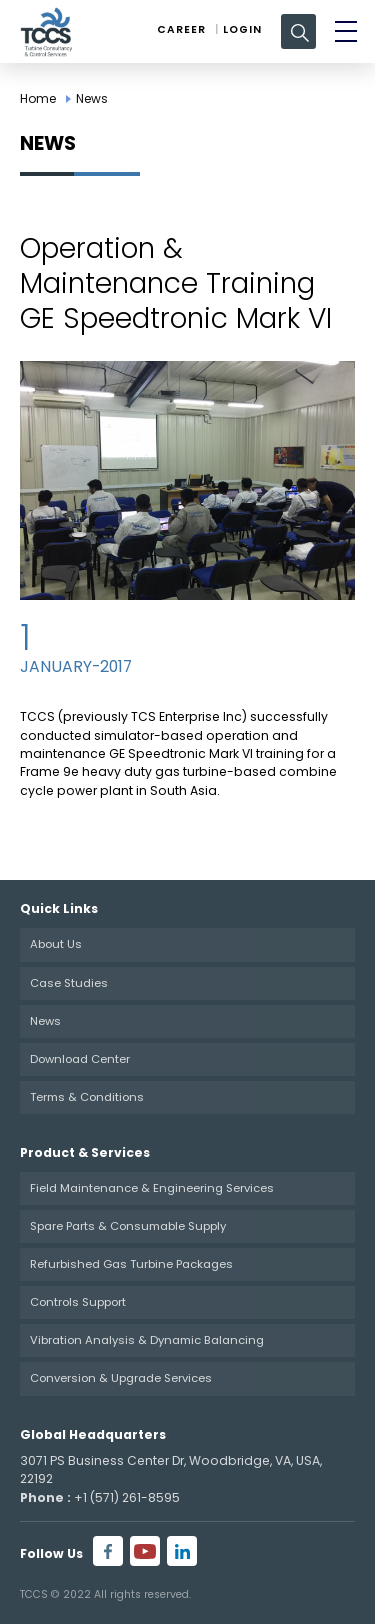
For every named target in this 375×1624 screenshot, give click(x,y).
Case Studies (69, 983)
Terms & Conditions (87, 1097)
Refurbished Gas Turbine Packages (131, 1264)
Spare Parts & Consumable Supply (128, 1226)
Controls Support (78, 1302)
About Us (56, 944)
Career (181, 29)
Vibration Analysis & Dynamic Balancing (147, 1340)
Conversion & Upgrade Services (121, 1378)
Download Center (80, 1059)
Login (242, 29)
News (92, 98)
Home (38, 98)
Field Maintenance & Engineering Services (152, 1188)
